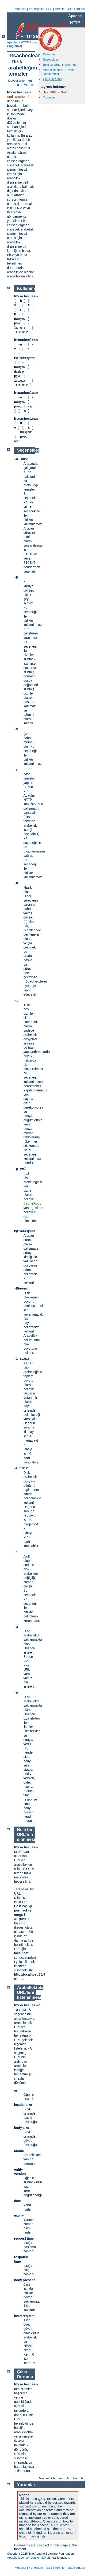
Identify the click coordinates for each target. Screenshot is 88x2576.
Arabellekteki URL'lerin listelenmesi (58, 72)
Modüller (21, 9)
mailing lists (37, 2536)
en (30, 80)
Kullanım (49, 54)
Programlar (14, 46)
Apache (12, 42)
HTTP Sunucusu (32, 42)
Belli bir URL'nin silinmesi (60, 64)
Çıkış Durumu (52, 79)
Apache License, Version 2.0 (26, 2557)
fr (18, 84)
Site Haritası (76, 9)
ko (25, 84)
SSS (49, 9)
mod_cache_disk (21, 97)
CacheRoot (32, 1203)
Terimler (60, 9)
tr (32, 84)
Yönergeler (36, 9)
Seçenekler (50, 59)
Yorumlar (49, 97)
